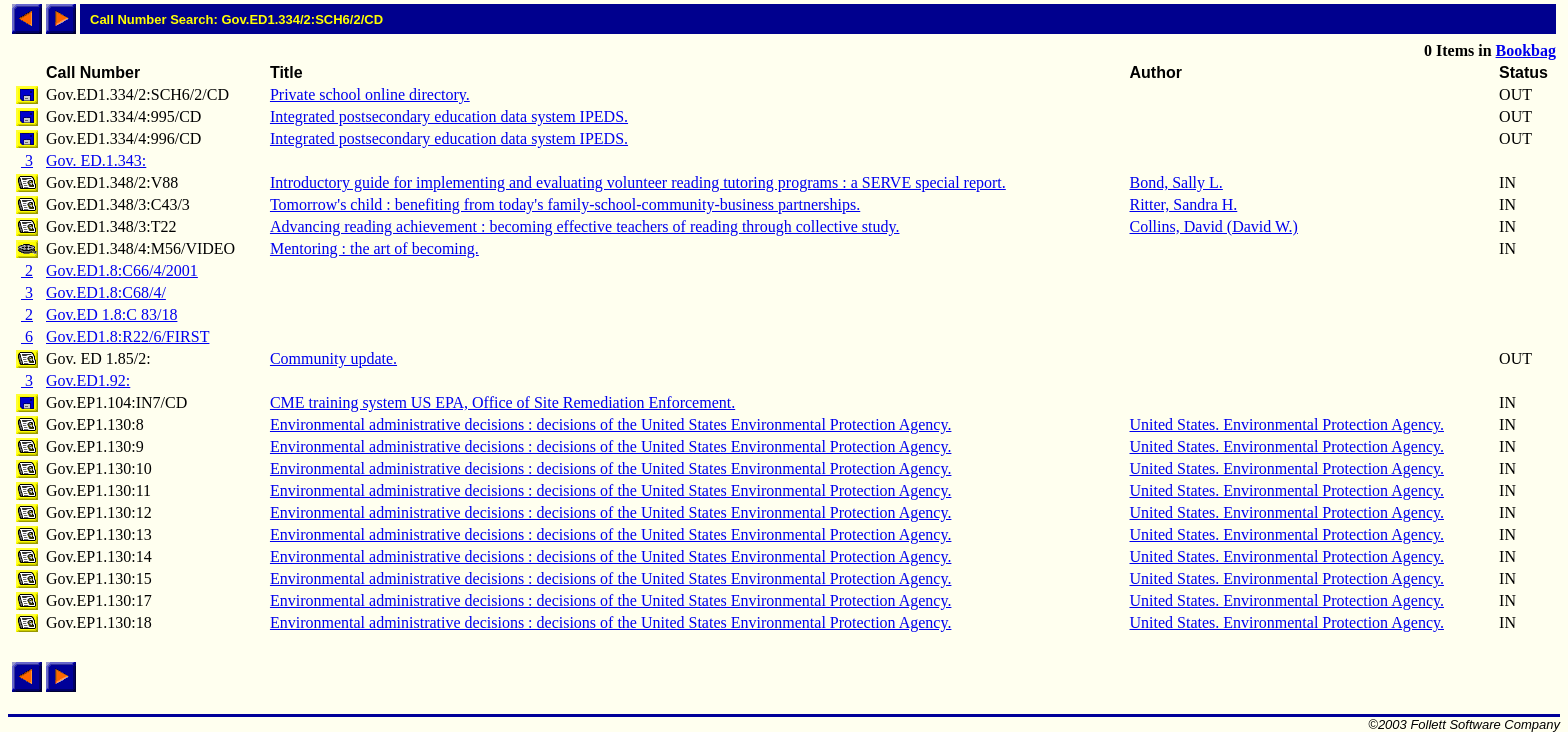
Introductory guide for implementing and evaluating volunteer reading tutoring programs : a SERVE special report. (638, 182)
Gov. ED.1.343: (96, 160)
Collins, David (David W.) (1214, 226)
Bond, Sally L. (1176, 182)
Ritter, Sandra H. (1184, 204)
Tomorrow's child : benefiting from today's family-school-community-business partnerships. (565, 204)
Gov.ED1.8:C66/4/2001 (122, 270)
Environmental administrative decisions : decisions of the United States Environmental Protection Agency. (610, 424)
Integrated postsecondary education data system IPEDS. (449, 116)
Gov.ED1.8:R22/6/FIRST (127, 336)
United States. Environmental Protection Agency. (1287, 424)
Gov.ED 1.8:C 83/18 (111, 314)
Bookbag (1526, 50)
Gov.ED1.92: (88, 380)
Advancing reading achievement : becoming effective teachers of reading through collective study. (585, 226)
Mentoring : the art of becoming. (374, 248)
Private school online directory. (370, 94)
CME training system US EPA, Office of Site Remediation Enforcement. (502, 402)
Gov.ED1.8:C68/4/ (106, 292)
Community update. (333, 358)
